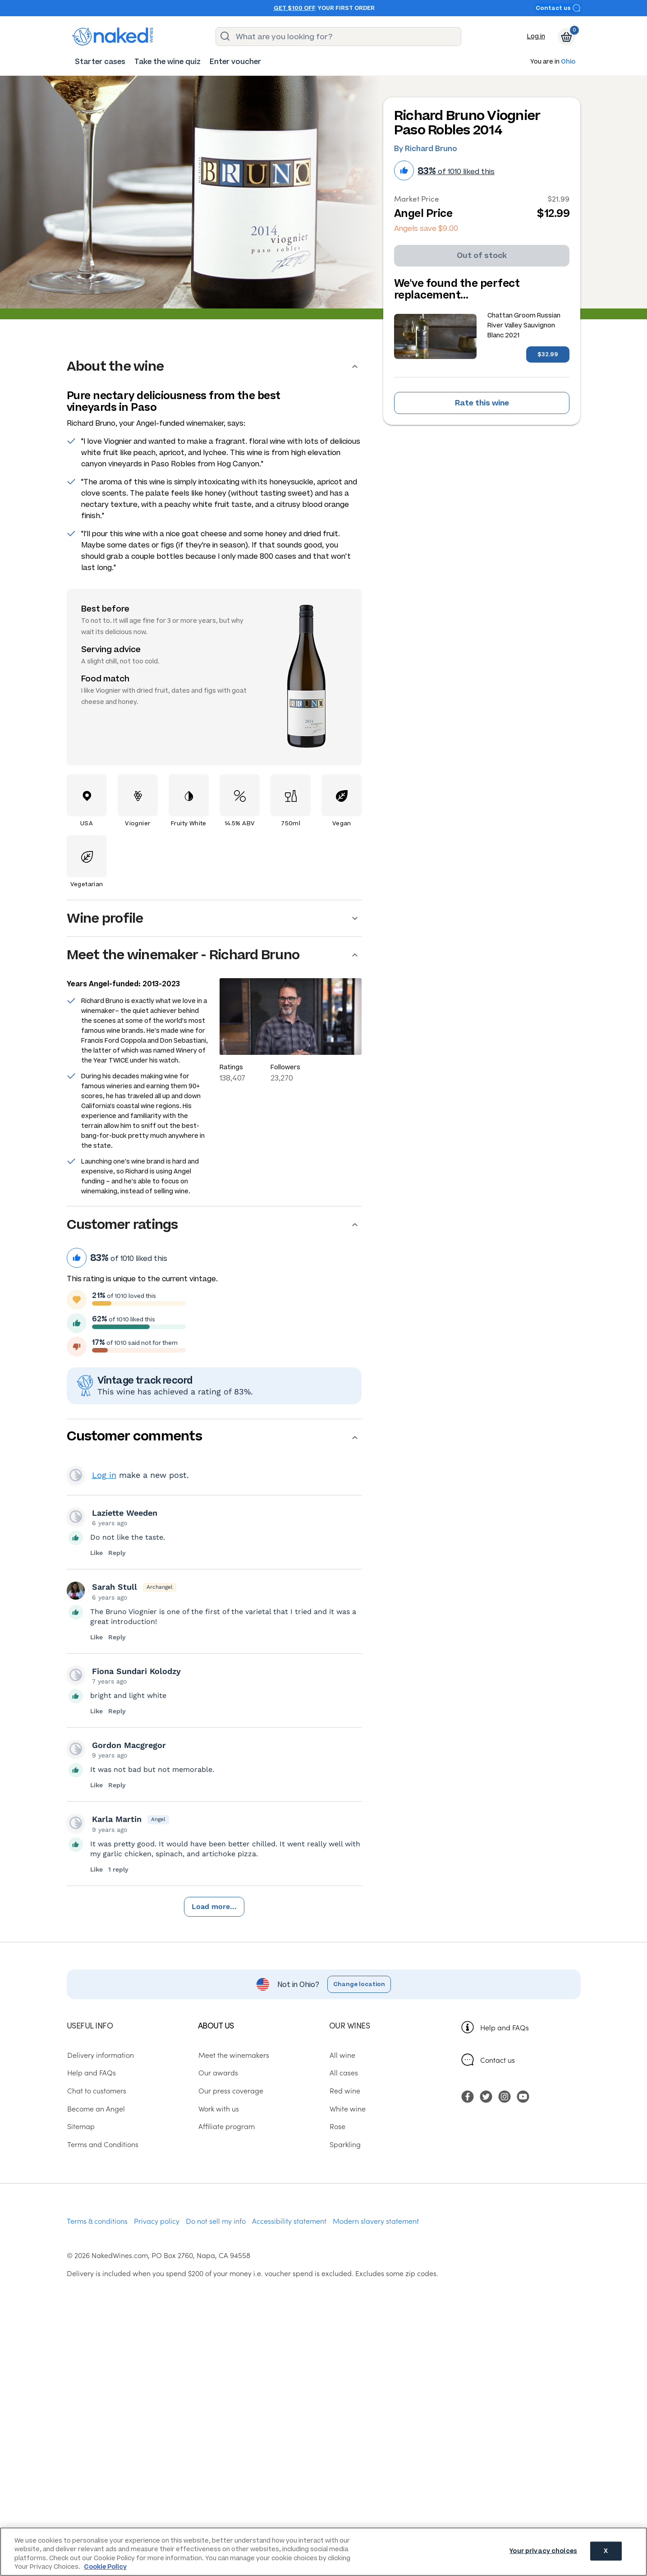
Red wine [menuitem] (344, 2090)
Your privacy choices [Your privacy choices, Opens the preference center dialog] (543, 2551)
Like (97, 1552)
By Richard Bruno (425, 148)
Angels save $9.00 (426, 228)
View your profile (76, 1475)
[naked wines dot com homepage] (112, 37)
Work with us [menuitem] (218, 2108)
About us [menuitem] (216, 2025)
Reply (117, 1552)
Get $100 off (295, 8)
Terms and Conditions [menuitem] (102, 2144)
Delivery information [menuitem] (100, 2055)
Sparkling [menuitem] (344, 2144)
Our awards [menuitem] (218, 2072)
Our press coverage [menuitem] (230, 2090)
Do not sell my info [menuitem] (216, 2221)
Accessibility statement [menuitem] (289, 2221)
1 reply (118, 1869)
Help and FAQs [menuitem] (91, 2072)
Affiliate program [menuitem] (226, 2126)
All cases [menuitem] (343, 2072)
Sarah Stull (114, 1587)
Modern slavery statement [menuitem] (376, 2221)
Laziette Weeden (124, 1513)
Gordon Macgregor (129, 1745)
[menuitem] (100, 61)
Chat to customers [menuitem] (96, 2090)
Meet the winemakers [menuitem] (233, 2055)
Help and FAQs (504, 2027)
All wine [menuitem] (342, 2055)
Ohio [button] (568, 62)
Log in (536, 36)
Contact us (558, 8)
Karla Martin (117, 1819)
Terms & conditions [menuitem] (97, 2221)
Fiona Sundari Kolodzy (136, 1671)
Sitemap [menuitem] (80, 2126)
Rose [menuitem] (337, 2126)
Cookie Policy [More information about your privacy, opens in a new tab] (105, 2567)
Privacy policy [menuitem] (156, 2221)
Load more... (214, 1906)
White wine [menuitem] (347, 2108)
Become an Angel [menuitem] (95, 2108)
